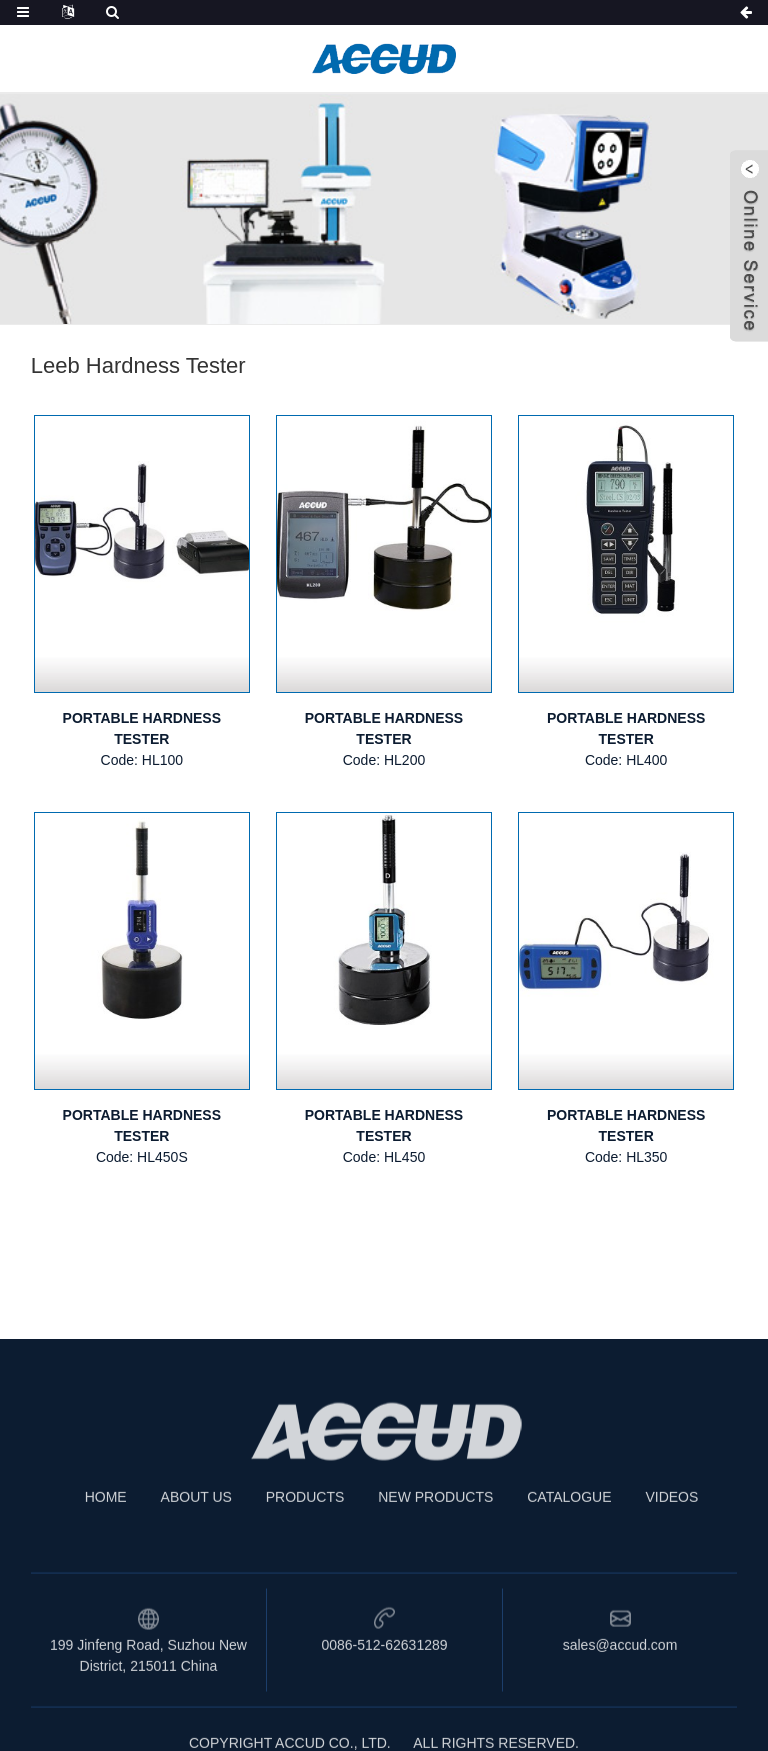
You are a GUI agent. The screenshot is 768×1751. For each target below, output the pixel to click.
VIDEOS (671, 1526)
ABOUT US (196, 1526)
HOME (106, 1526)
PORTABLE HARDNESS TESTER (142, 728)
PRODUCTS (305, 1526)
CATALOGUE (569, 1526)
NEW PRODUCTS (435, 1526)
